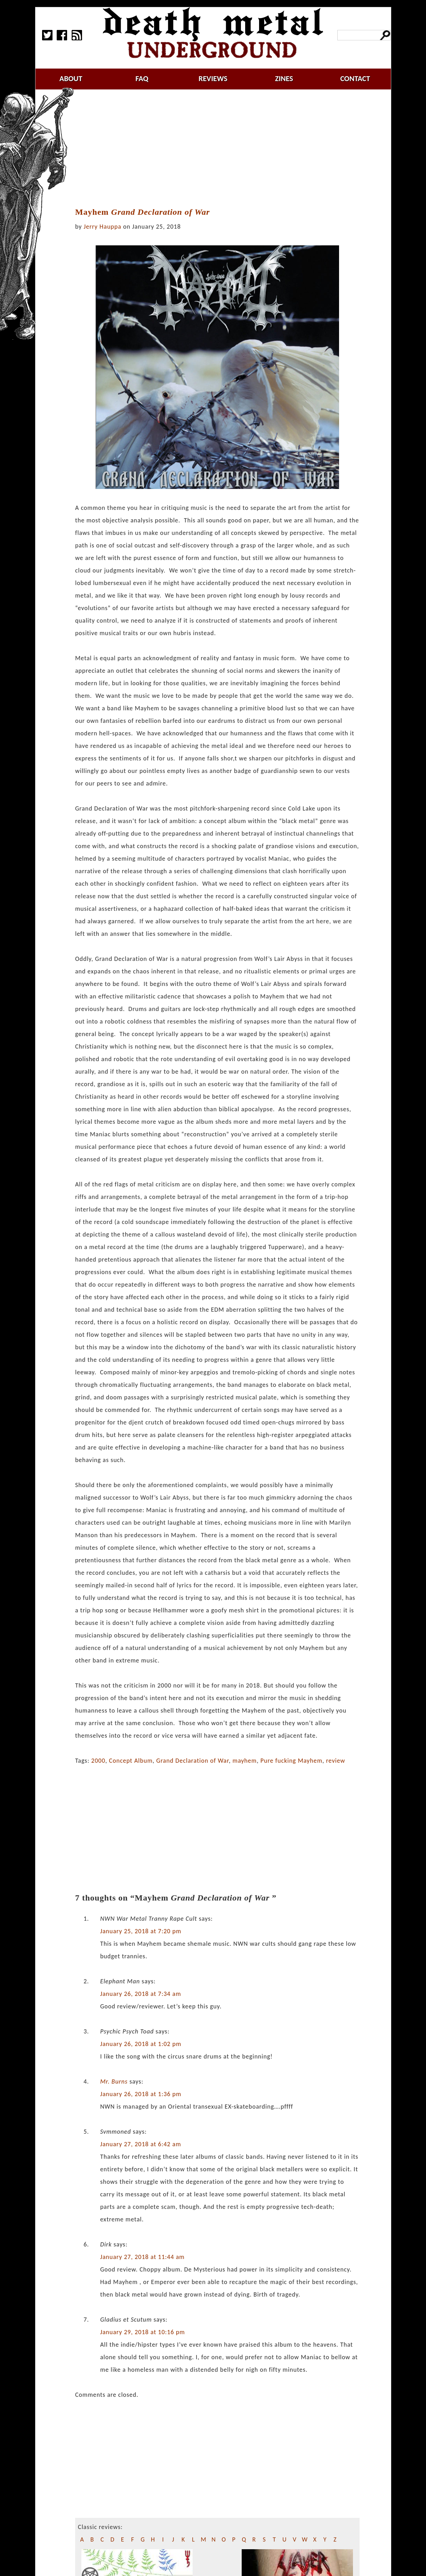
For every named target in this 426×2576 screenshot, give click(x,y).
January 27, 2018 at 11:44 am (142, 2257)
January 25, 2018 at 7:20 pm (141, 1931)
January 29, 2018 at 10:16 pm (142, 2332)
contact (355, 78)
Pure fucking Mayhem (291, 1760)
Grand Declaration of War (192, 1760)
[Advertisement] (221, 148)
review (335, 1760)
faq (142, 78)
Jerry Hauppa (102, 226)
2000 (98, 1760)
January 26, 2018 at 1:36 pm (141, 2094)
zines (284, 78)
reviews (213, 78)
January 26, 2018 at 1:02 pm (141, 2044)
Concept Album (130, 1760)
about (70, 78)
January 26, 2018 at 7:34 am (140, 1994)
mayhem (245, 1760)
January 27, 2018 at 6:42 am (140, 2144)
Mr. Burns (114, 2081)
